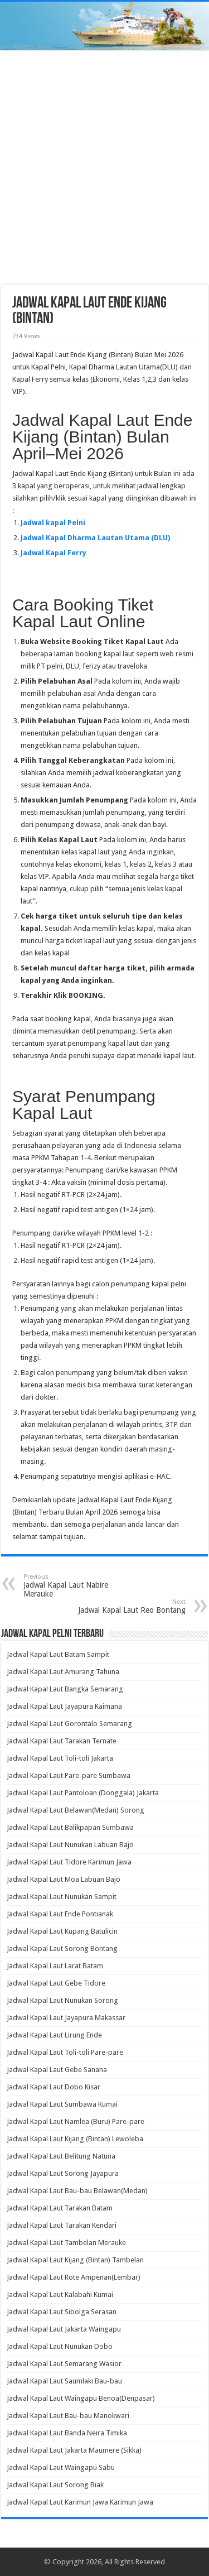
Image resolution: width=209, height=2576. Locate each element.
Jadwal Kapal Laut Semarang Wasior (64, 2363)
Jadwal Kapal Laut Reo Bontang (128, 1606)
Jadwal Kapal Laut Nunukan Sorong (62, 2000)
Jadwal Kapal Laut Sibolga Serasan (61, 2312)
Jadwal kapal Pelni (53, 522)
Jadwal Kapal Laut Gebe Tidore (56, 1983)
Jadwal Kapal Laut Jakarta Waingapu (64, 2329)
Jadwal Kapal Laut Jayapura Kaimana (64, 1706)
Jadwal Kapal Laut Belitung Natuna (61, 2156)
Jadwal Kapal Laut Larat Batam (55, 1966)
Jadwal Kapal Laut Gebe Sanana (57, 2069)
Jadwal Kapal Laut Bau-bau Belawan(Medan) (77, 2190)
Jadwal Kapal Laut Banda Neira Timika (67, 2433)
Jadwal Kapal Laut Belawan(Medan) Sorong (75, 1810)
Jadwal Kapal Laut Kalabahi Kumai (60, 2294)
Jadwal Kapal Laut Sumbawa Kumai (62, 2104)
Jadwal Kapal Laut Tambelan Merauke (66, 2242)
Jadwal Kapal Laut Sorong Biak (55, 2485)
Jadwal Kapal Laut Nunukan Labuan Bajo (70, 1844)
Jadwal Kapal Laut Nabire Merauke (80, 1585)
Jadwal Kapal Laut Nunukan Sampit (61, 1896)
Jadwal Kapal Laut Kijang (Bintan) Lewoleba (75, 2139)
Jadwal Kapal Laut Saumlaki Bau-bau (64, 2381)
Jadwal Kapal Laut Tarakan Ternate (61, 1741)
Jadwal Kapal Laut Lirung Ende (54, 2035)
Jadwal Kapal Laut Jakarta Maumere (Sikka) (74, 2450)
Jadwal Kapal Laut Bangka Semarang (65, 1689)
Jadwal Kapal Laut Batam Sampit (58, 1654)
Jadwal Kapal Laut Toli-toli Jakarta (60, 1758)
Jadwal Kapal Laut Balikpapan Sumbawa (70, 1827)
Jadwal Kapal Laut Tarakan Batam (60, 2208)
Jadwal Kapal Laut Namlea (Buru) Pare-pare (75, 2121)
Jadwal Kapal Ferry (53, 553)
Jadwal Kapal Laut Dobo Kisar (53, 2087)
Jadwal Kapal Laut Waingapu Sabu (61, 2467)
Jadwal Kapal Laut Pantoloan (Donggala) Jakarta (83, 1793)
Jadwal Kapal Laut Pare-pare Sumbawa (68, 1775)
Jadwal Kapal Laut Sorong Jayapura (63, 2173)
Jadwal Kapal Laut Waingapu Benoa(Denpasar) (81, 2398)
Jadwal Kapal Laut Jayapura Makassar (66, 2017)
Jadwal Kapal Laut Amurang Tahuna (63, 1671)
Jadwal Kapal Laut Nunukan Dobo (60, 2346)
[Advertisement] (104, 168)
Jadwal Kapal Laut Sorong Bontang (62, 1948)
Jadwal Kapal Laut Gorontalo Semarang (69, 1723)
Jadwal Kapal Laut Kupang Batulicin (62, 1931)
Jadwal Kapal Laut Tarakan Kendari (61, 2225)
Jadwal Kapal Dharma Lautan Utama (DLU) (95, 538)
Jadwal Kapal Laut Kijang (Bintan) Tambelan (75, 2260)
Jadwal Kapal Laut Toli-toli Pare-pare (65, 2052)
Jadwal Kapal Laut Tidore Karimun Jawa (69, 1862)
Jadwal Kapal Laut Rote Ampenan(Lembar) (73, 2277)
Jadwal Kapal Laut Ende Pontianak (60, 1914)
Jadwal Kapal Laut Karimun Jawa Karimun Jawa (80, 2502)
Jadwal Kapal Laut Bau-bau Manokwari (68, 2415)
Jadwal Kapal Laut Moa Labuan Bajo (63, 1879)
